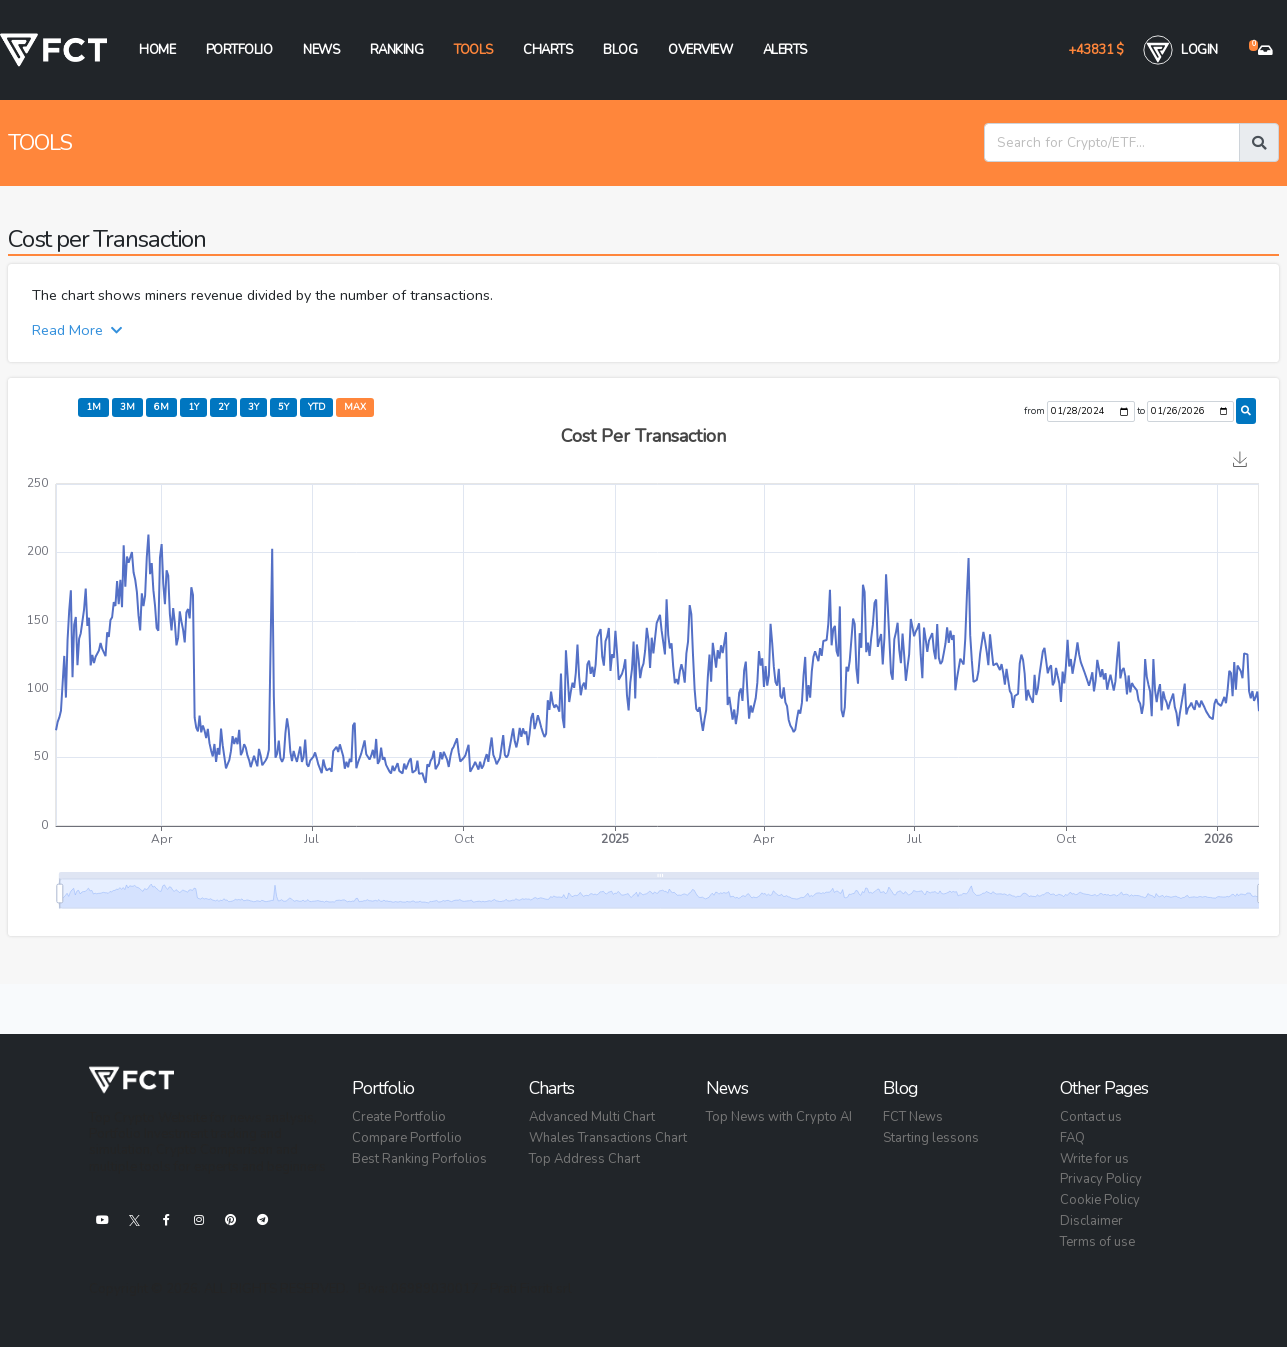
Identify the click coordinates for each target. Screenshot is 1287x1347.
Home (157, 50)
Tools (473, 50)
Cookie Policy (1100, 1200)
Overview (700, 50)
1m (93, 407)
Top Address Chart (584, 1159)
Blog (620, 50)
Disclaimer (1091, 1221)
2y (223, 407)
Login (1180, 50)
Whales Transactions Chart (608, 1138)
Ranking (397, 50)
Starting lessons (931, 1138)
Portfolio (239, 50)
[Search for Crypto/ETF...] (1112, 142)
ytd (316, 407)
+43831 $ (1095, 50)
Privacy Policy (1101, 1179)
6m (161, 407)
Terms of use (1097, 1242)
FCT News (913, 1117)
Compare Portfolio (407, 1138)
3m (127, 407)
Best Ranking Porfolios (419, 1159)
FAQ (1072, 1138)
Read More (77, 330)
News (321, 50)
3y (253, 407)
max (355, 407)
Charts (547, 50)
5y (283, 407)
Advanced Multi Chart (592, 1117)
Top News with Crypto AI (779, 1117)
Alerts (785, 50)
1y (193, 407)
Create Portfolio (399, 1117)
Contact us (1091, 1117)
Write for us (1094, 1159)
